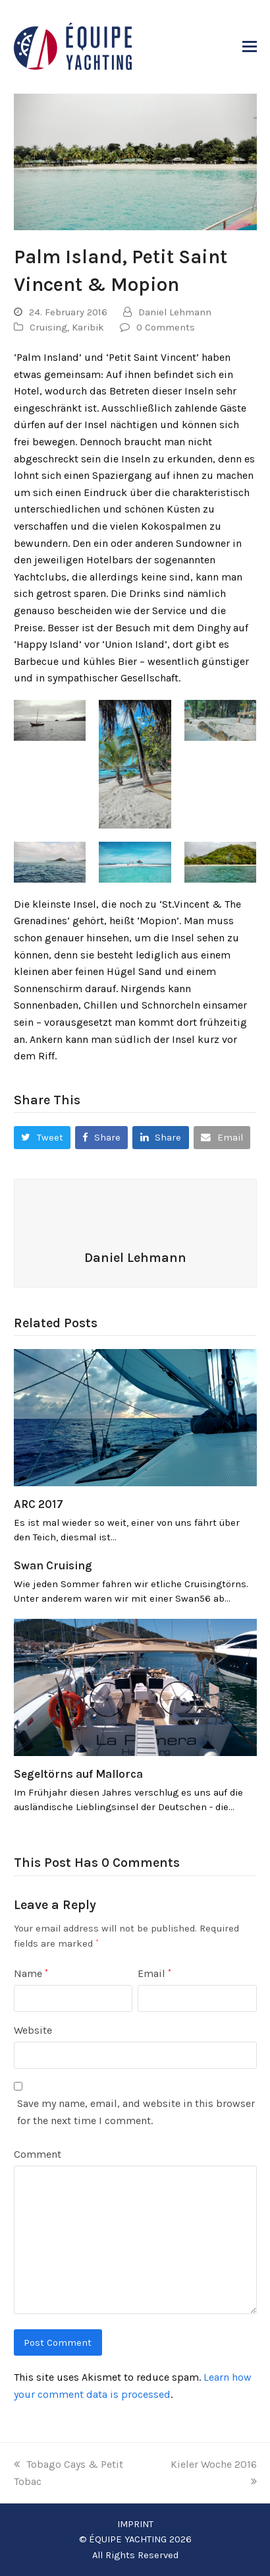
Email (154, 1973)
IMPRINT (135, 2524)
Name (31, 1973)
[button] (249, 47)
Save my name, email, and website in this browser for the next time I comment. (136, 2112)
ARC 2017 (38, 1504)
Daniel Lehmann (174, 312)
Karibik (88, 327)
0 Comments (165, 327)
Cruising (48, 327)
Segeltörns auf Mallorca (78, 1773)
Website (33, 2030)
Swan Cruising (53, 1565)
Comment (37, 2154)
